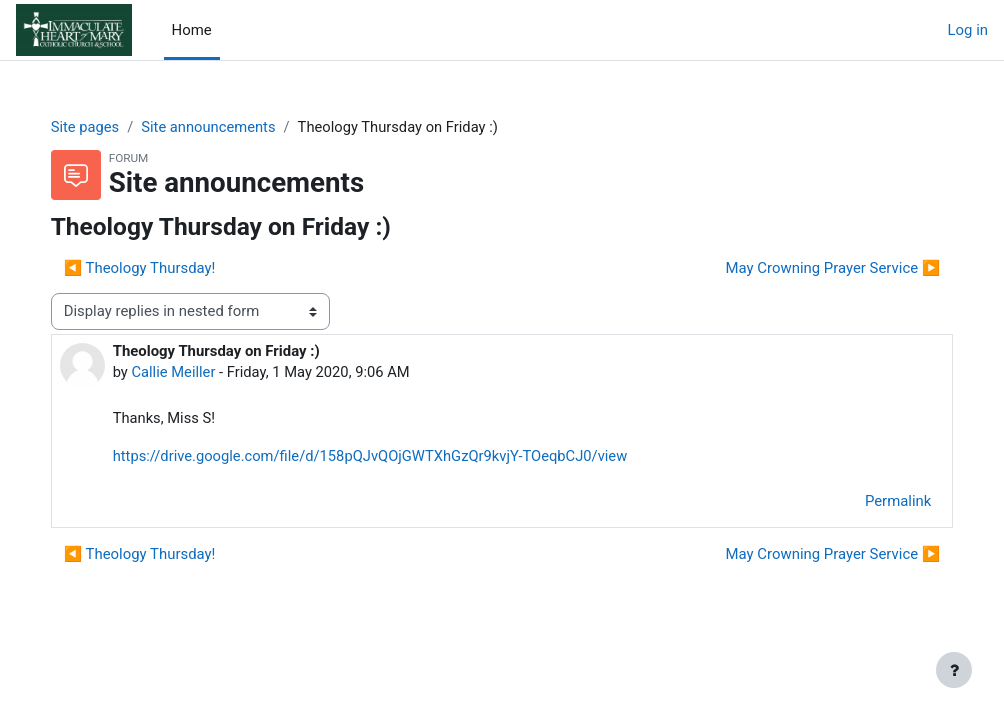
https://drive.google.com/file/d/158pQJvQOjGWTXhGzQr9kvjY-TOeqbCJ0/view (393, 457)
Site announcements (231, 127)
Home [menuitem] (192, 30)
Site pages (105, 127)
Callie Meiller (194, 372)
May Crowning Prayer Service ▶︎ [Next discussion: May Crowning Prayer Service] (812, 268)
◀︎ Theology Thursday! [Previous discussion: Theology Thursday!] (160, 268)
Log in (968, 30)
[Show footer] (954, 670)
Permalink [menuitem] (878, 502)
